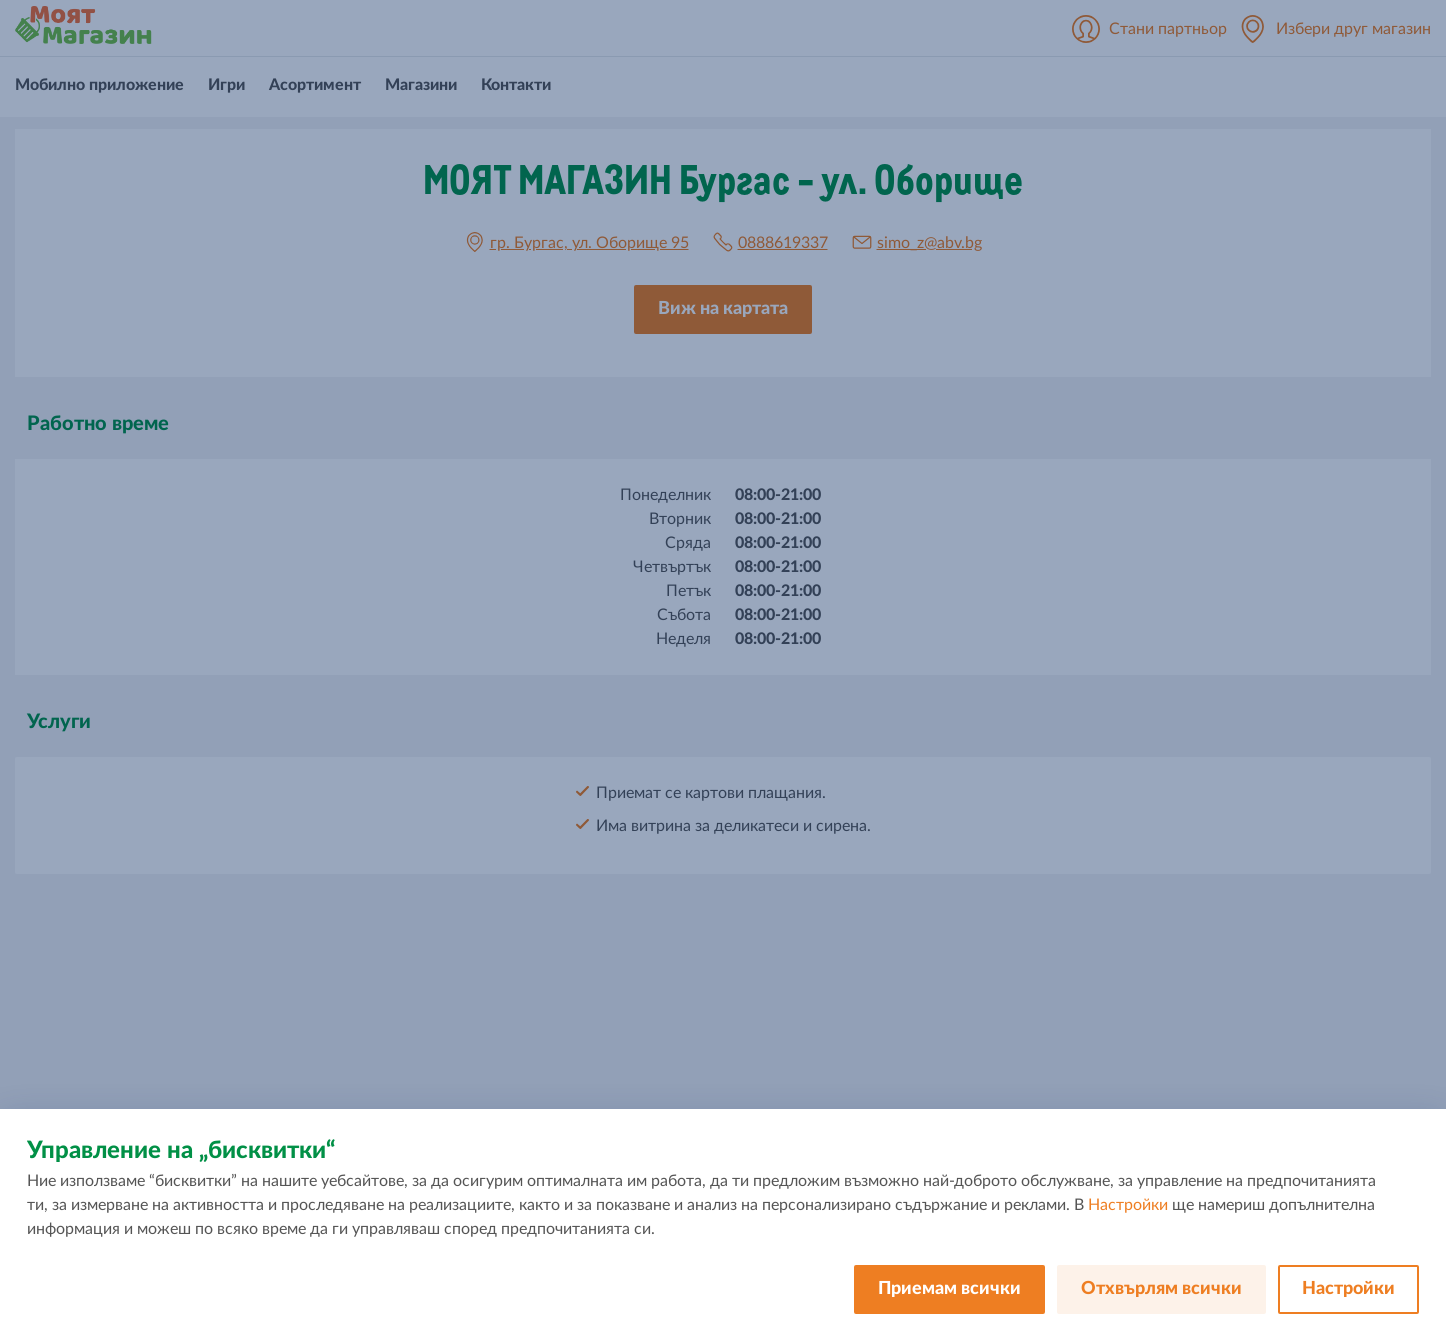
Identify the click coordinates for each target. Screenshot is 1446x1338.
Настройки (1128, 1205)
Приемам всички (949, 1289)
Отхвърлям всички (1161, 1289)
